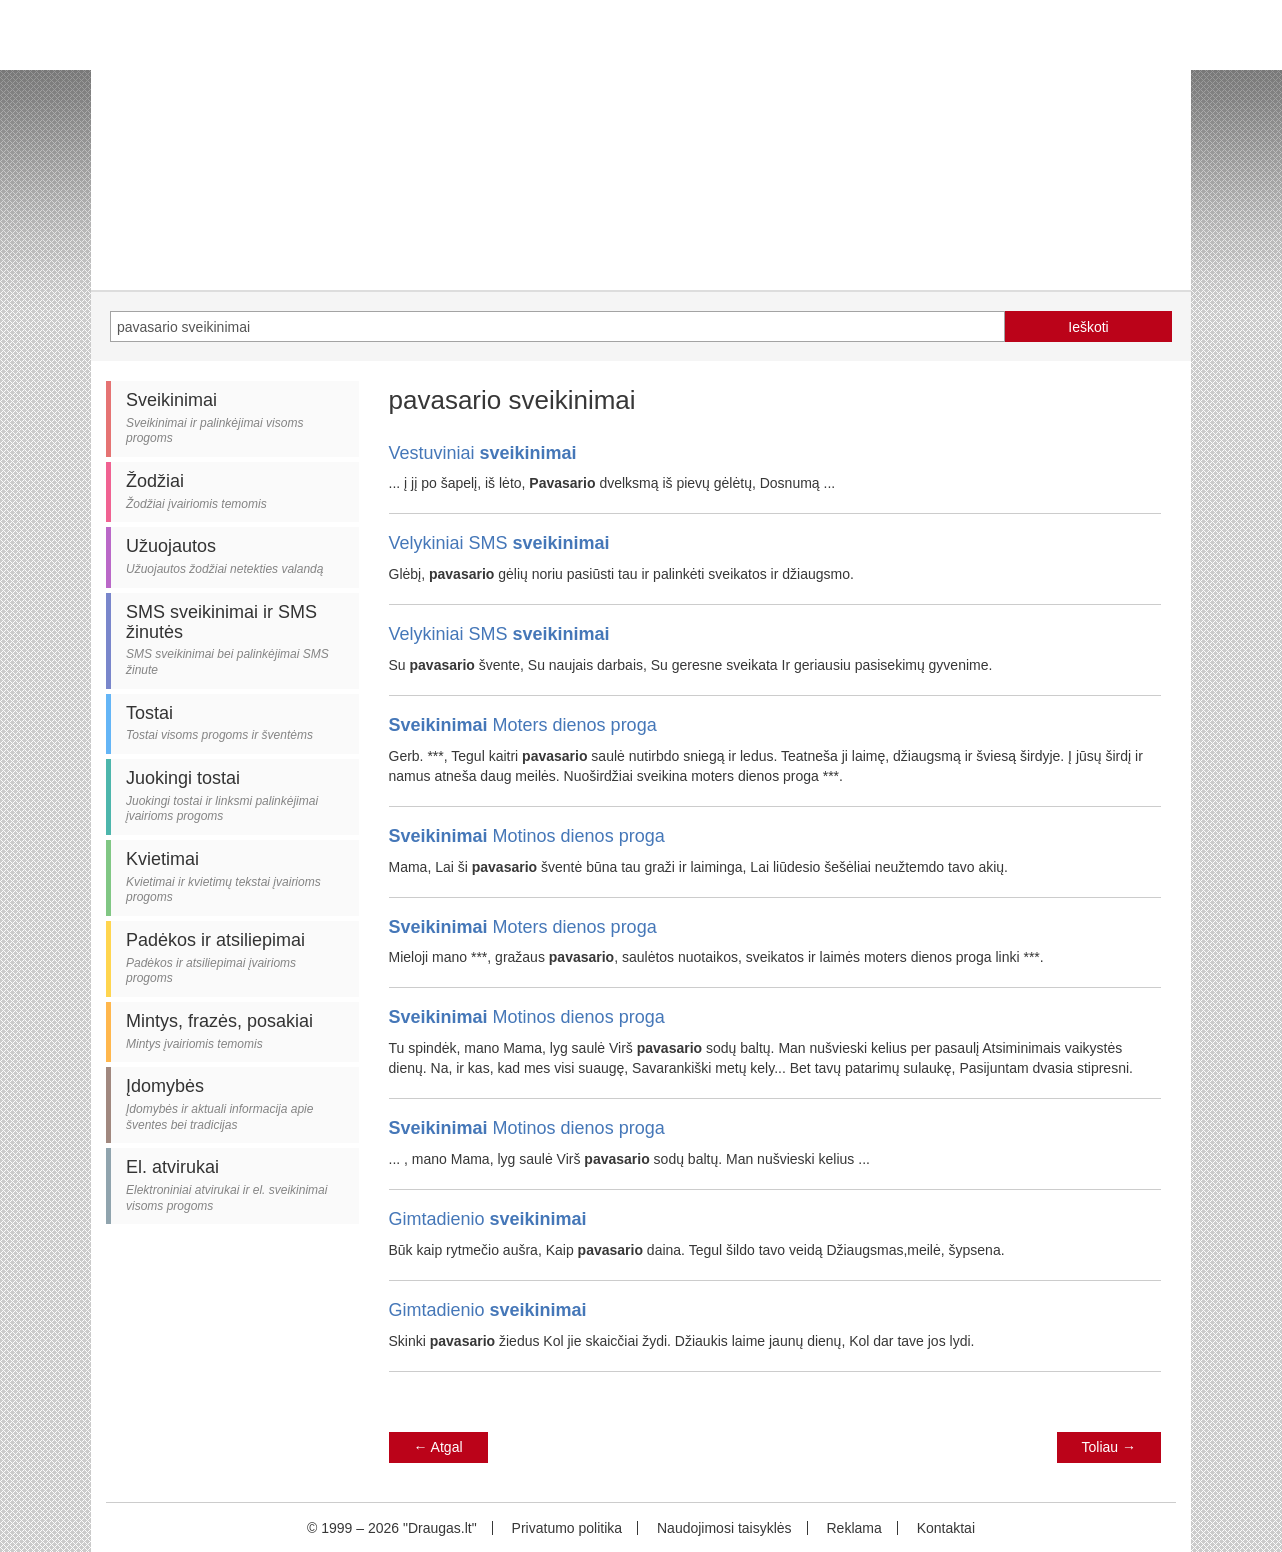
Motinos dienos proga (527, 836)
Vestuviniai (483, 453)
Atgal (438, 1447)
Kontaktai (946, 1528)
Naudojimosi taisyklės (724, 1528)
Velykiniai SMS (499, 543)
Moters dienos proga (523, 725)
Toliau (1109, 1447)
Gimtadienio (488, 1219)
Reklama (853, 1528)
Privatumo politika (567, 1528)
